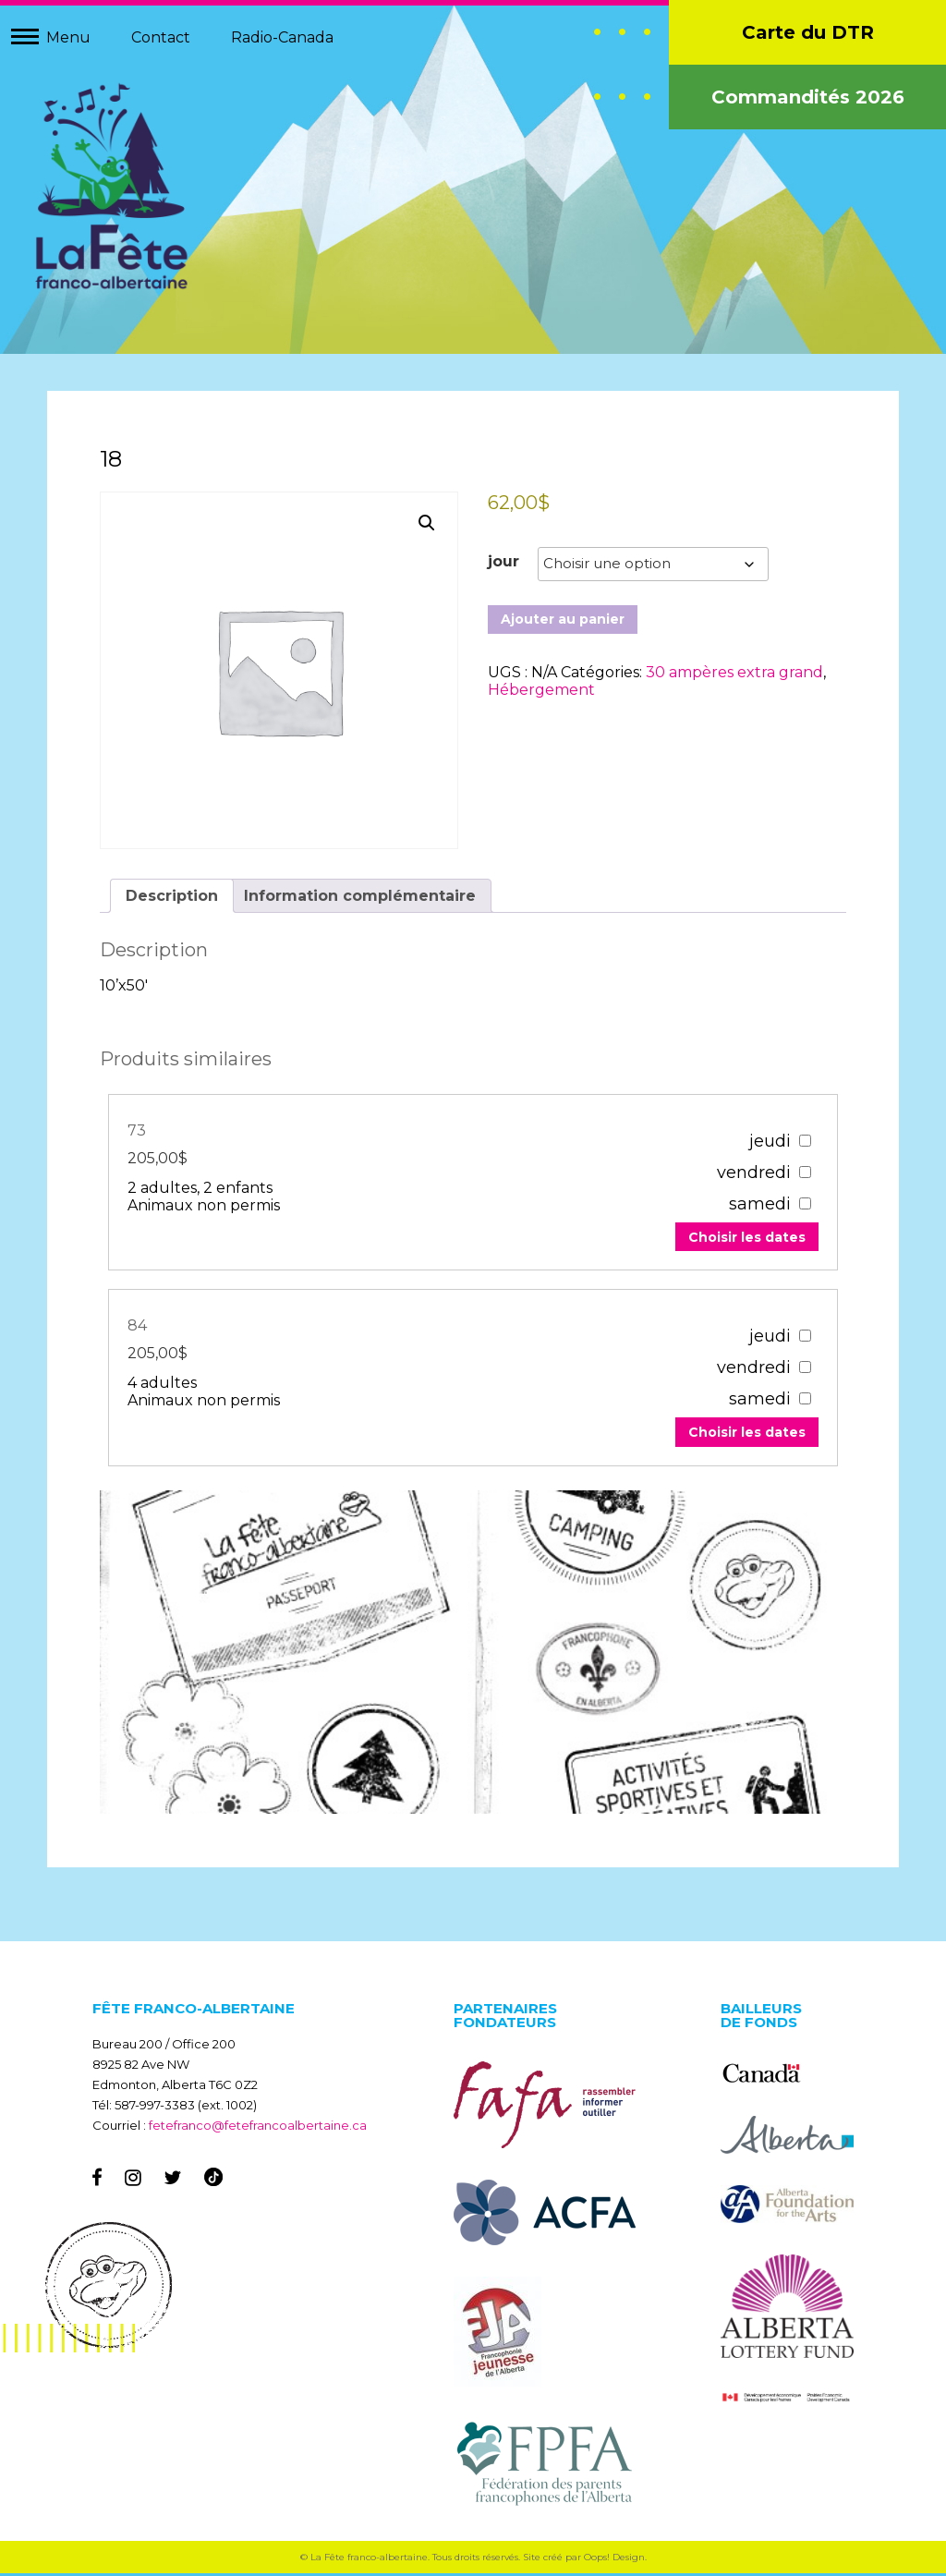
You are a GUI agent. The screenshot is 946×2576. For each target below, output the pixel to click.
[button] (426, 525)
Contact (160, 37)
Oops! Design (614, 2560)
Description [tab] (174, 896)
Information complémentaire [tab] (363, 896)
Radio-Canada (282, 37)
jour (503, 564)
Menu (68, 37)
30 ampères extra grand (734, 675)
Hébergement (541, 692)
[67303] (801, 1142)
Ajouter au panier (563, 622)
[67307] (801, 1337)
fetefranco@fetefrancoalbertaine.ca (258, 2127)
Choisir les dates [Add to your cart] (743, 1238)
